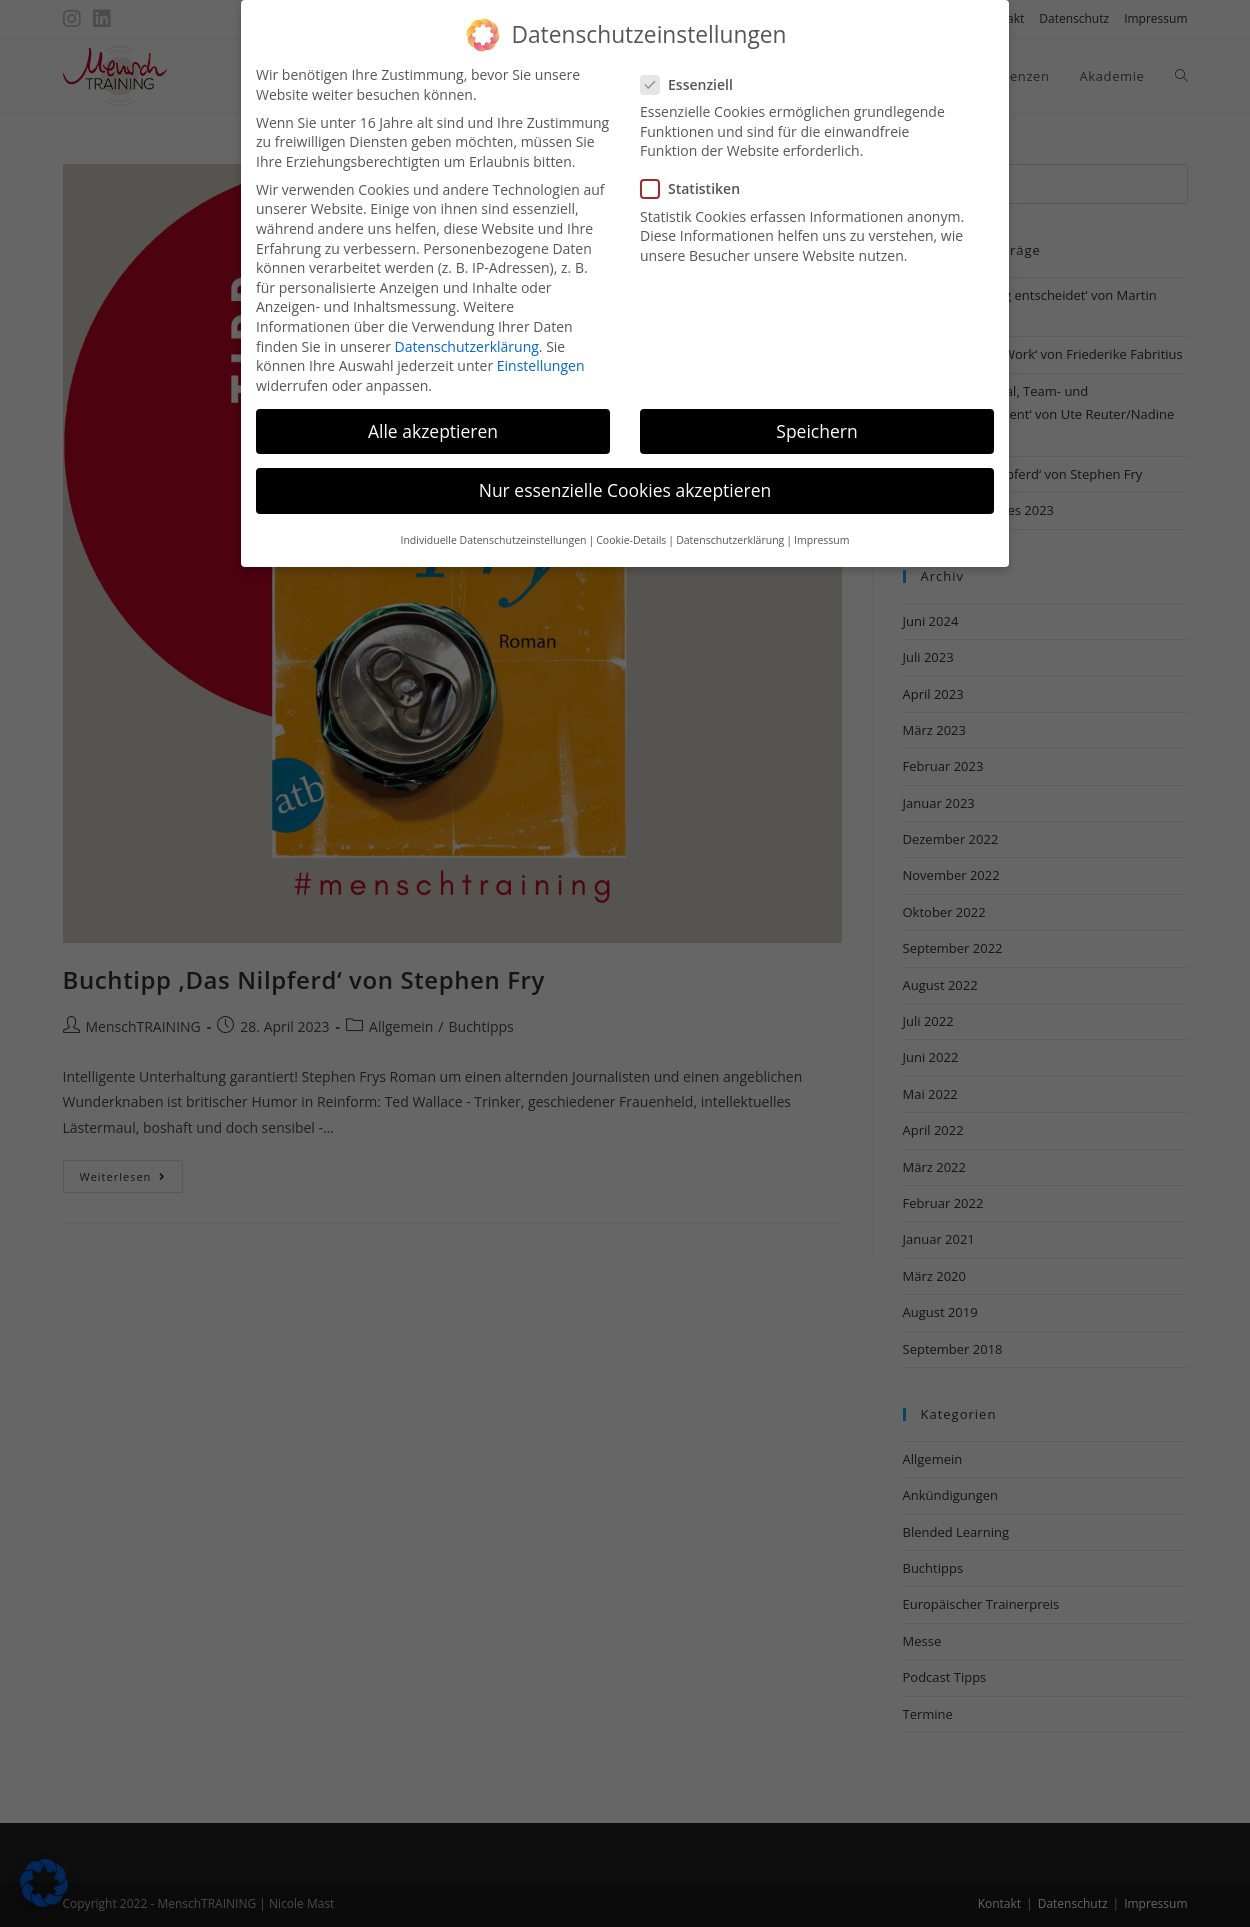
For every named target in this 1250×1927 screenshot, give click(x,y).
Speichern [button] (816, 414)
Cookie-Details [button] (631, 524)
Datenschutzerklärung (467, 329)
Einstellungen (541, 349)
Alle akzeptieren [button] (433, 414)
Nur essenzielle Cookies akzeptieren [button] (625, 473)
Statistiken (698, 172)
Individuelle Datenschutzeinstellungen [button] (493, 524)
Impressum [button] (821, 524)
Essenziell (695, 67)
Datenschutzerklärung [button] (730, 524)
